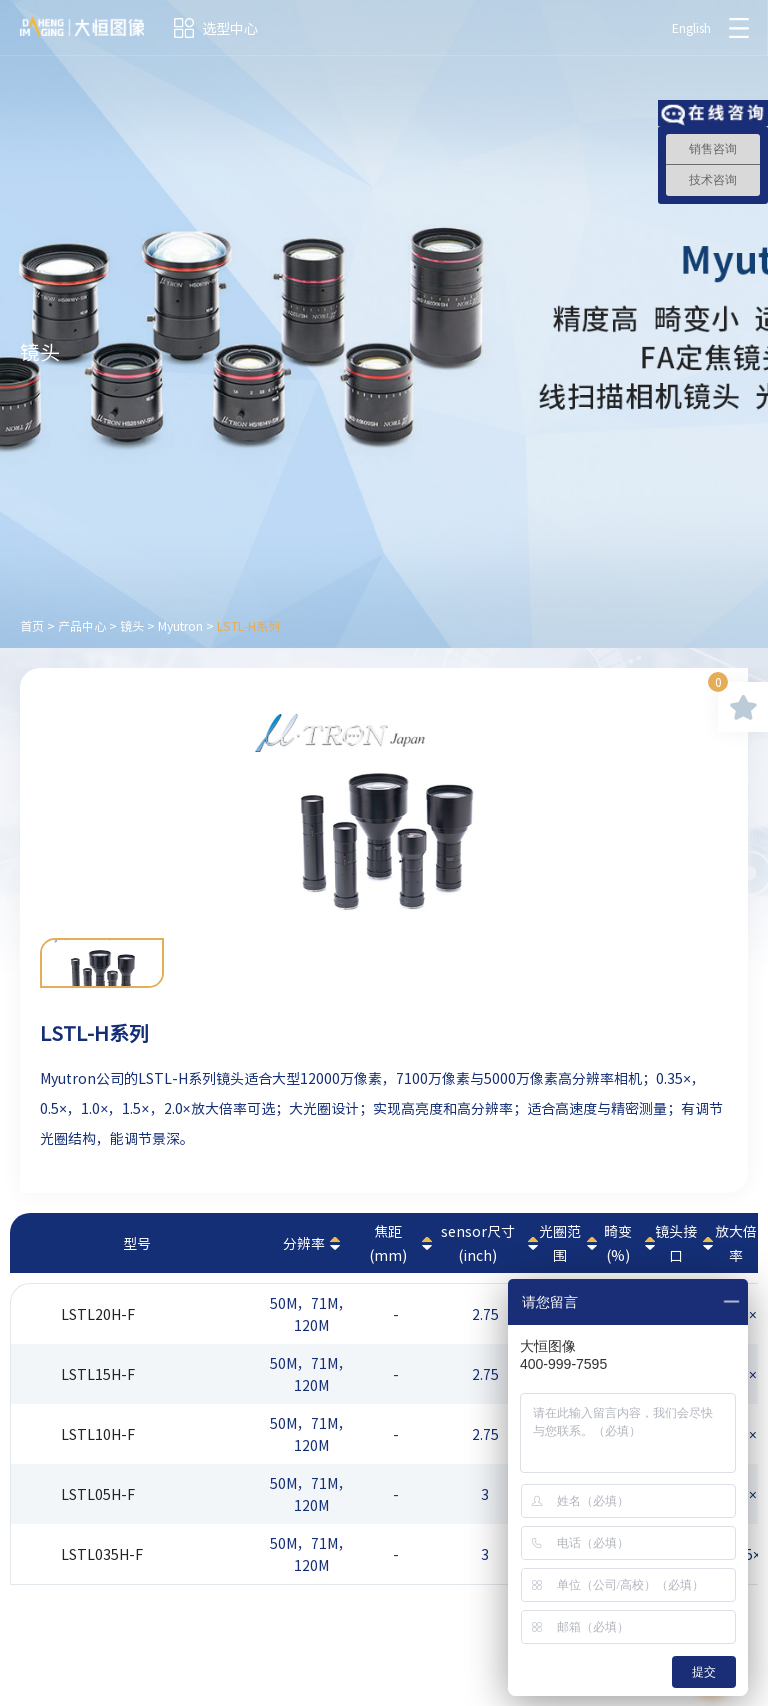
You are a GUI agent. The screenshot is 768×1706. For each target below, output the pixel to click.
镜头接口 (676, 1243)
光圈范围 (560, 1243)
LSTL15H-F (98, 1374)
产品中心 (82, 626)
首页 (32, 626)
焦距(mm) (388, 1243)
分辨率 (304, 1243)
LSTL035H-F (102, 1554)
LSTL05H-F (98, 1494)
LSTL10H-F (98, 1434)
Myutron (180, 626)
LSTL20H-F (98, 1314)
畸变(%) (618, 1243)
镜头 (132, 626)
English (691, 28)
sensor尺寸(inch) (478, 1243)
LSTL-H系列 (248, 626)
